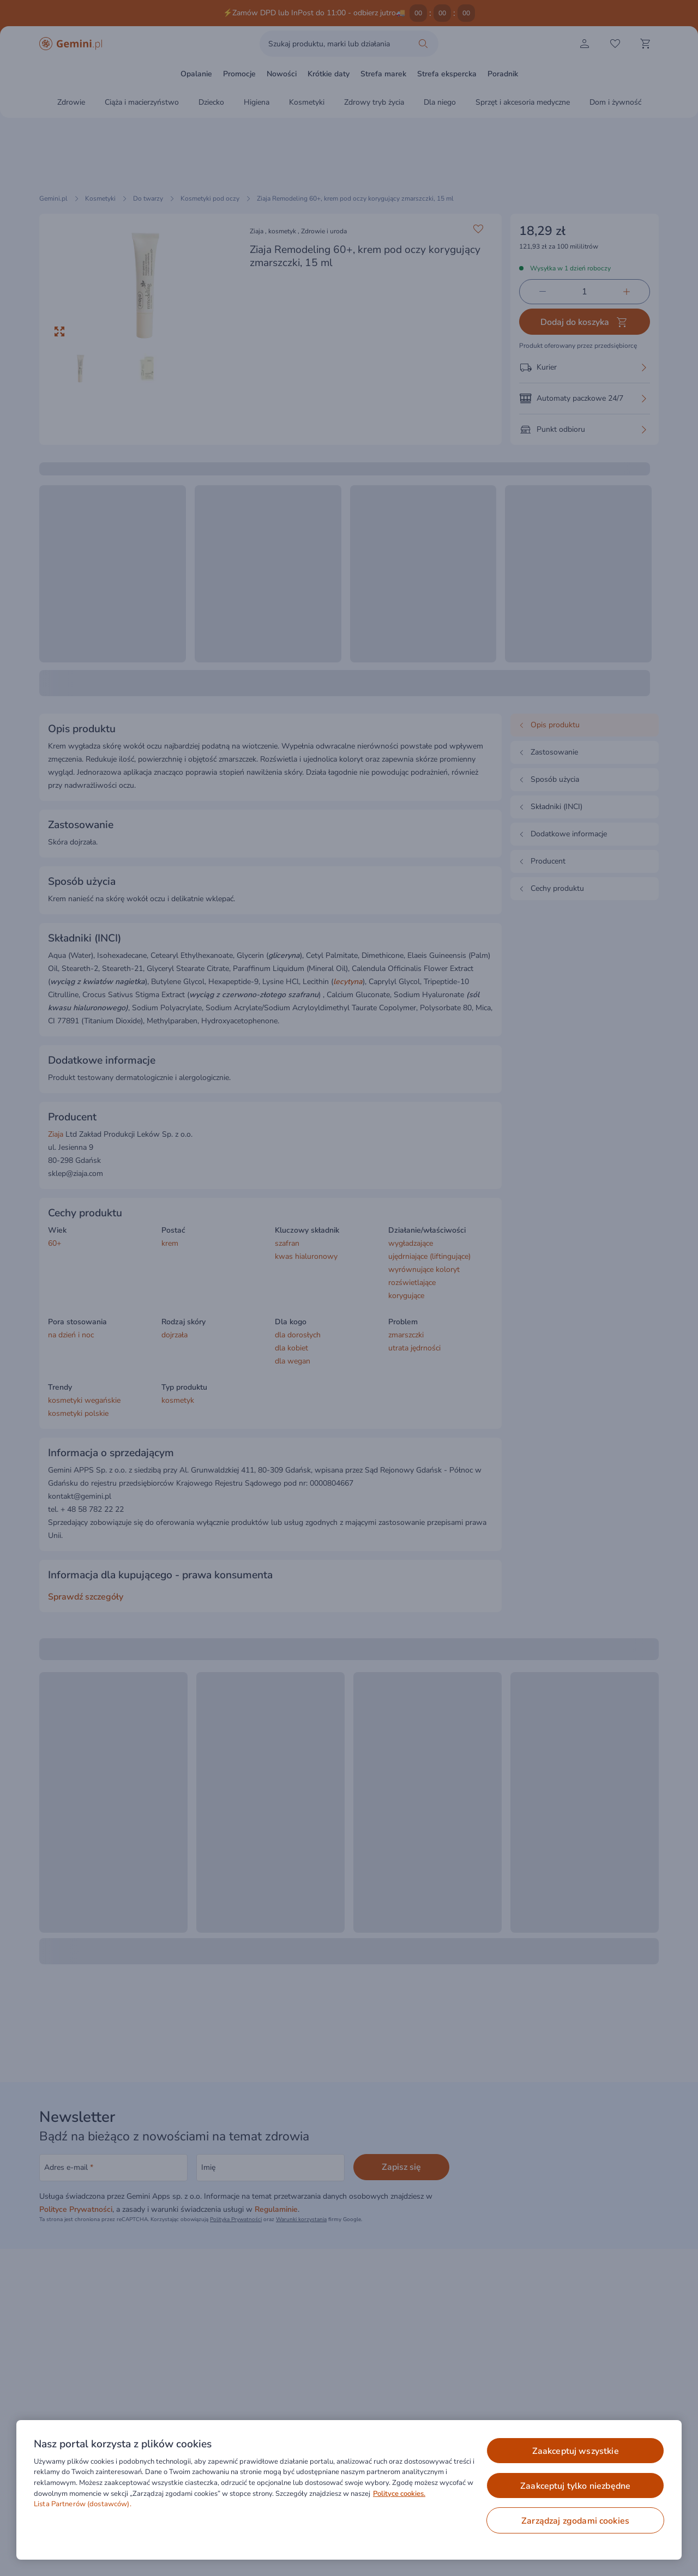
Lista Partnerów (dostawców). (82, 2504)
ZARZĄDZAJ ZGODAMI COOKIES (575, 2521)
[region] (349, 2490)
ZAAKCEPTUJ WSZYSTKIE (575, 2451)
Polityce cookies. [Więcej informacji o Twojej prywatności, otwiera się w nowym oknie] (399, 2494)
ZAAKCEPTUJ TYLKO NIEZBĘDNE (575, 2486)
